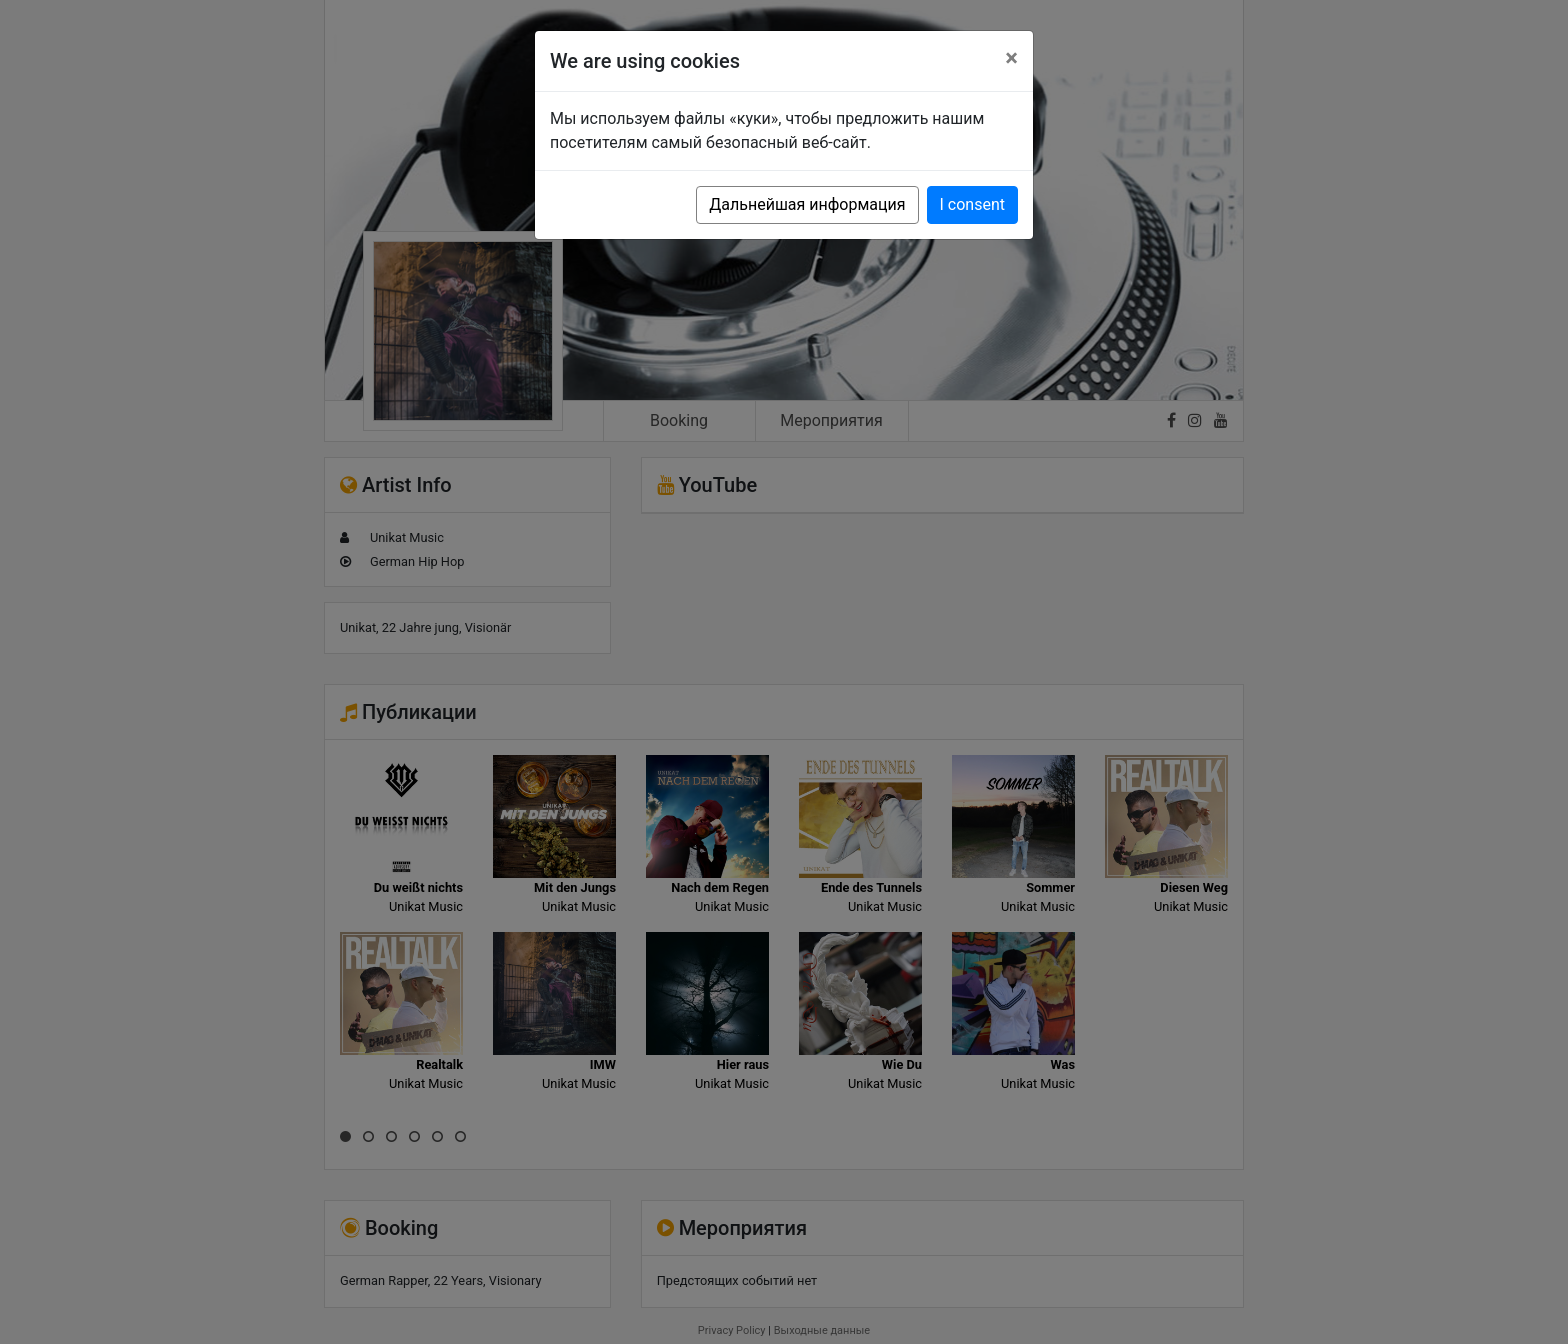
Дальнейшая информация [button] (807, 204)
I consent (972, 204)
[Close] (1011, 58)
